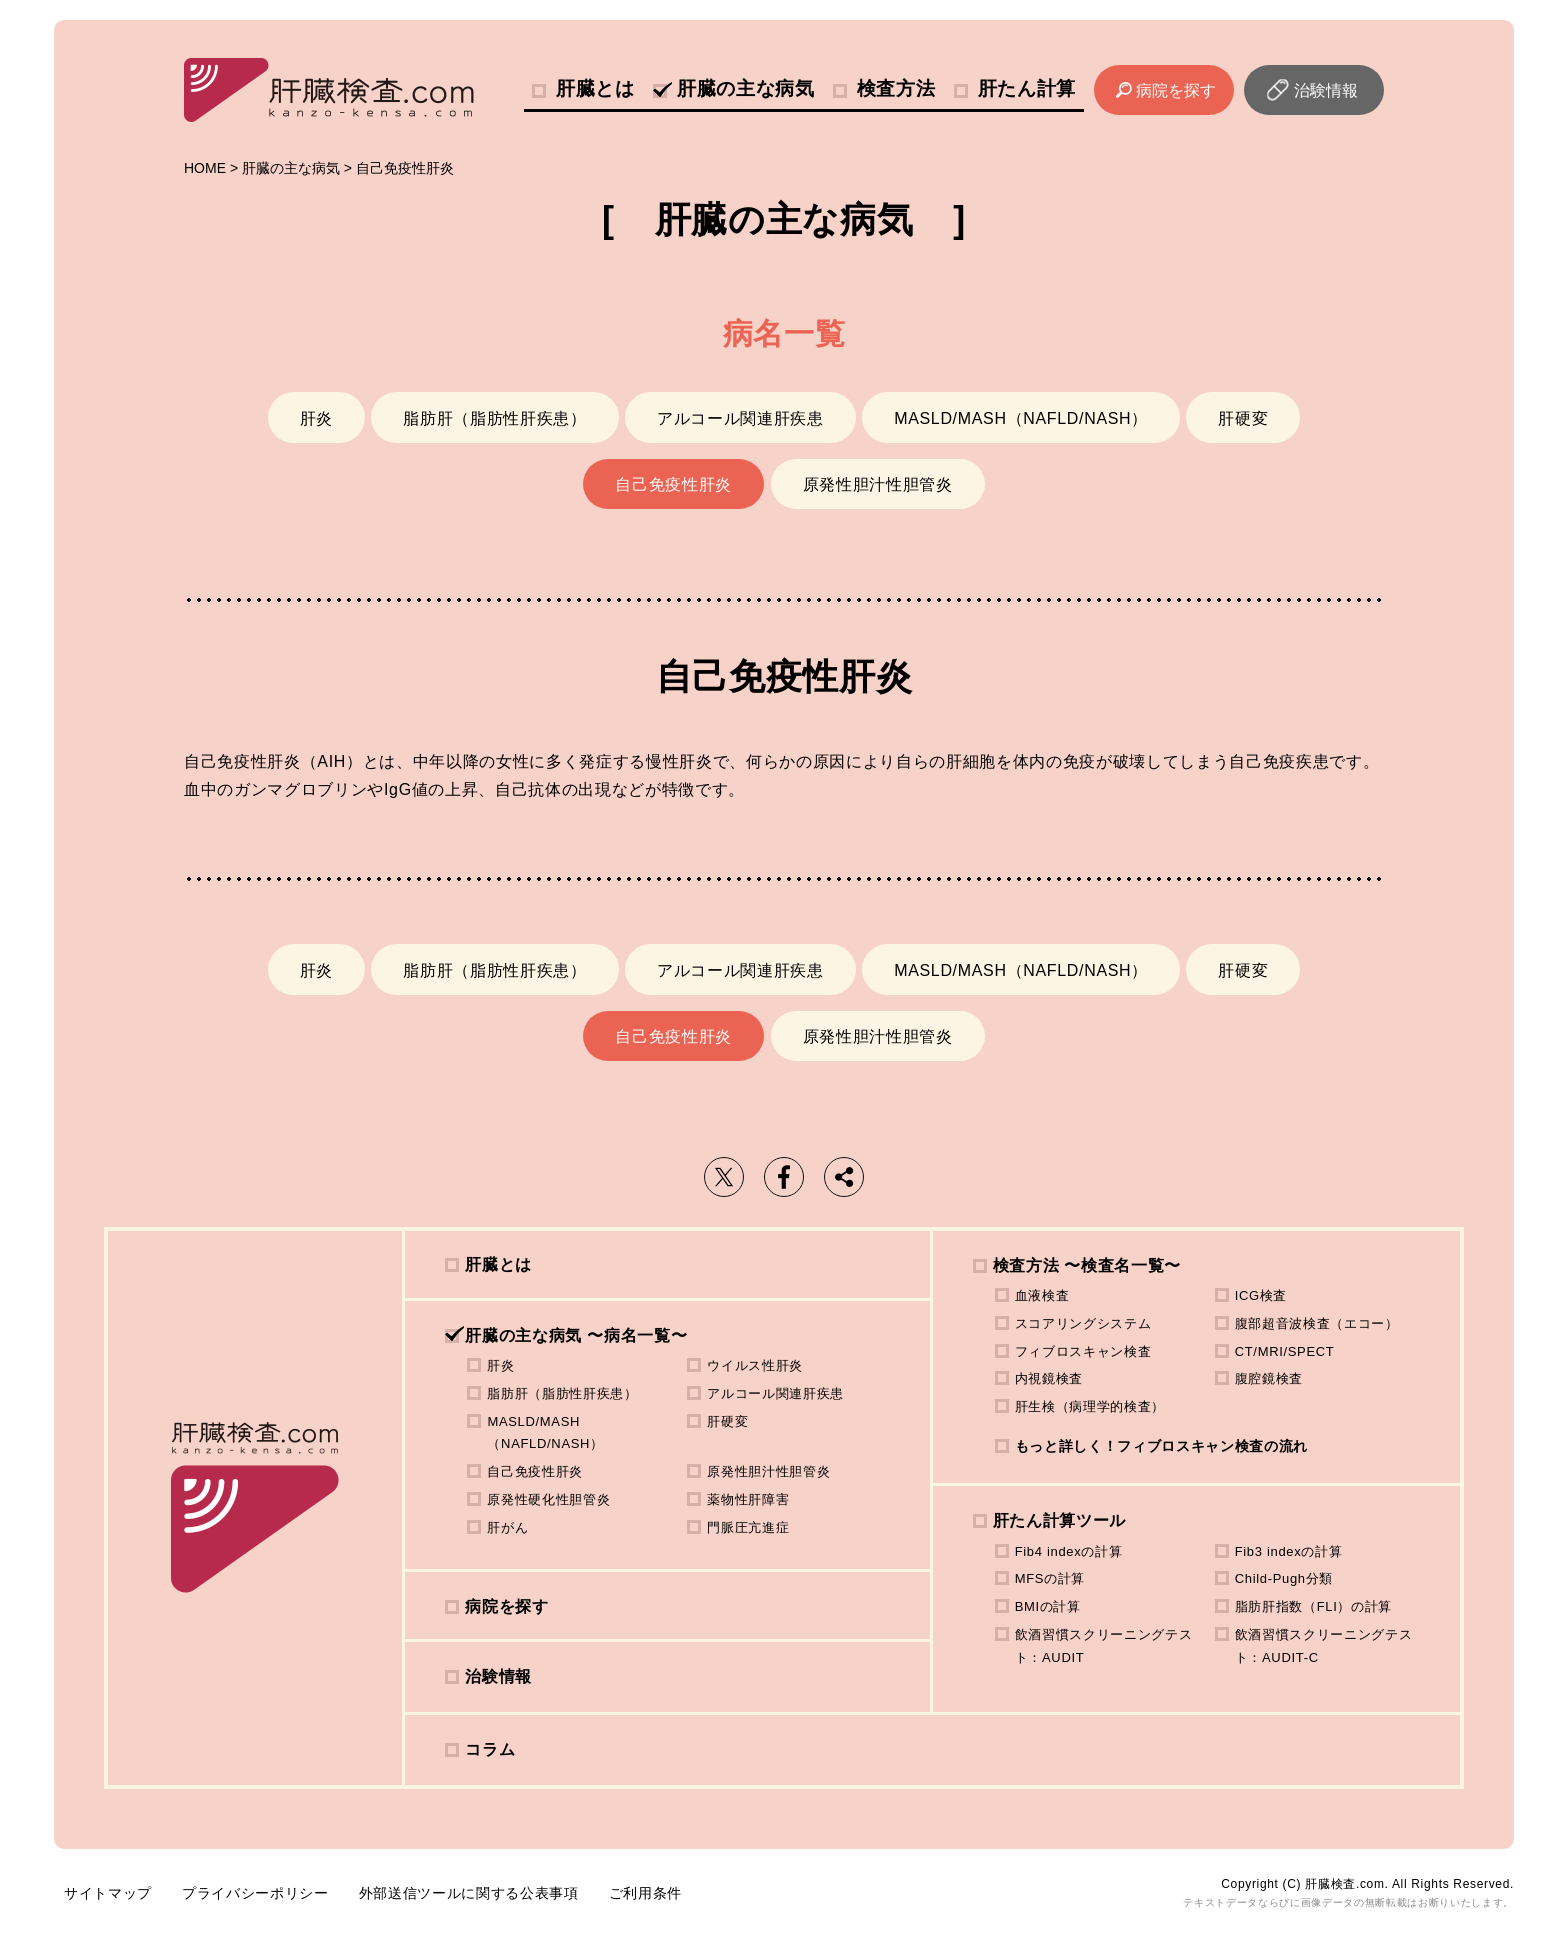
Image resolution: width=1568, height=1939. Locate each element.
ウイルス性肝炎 (755, 1365)
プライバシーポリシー (255, 1893)
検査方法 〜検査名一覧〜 (1087, 1265)
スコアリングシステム (1083, 1323)
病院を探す (1176, 90)
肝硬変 (1243, 418)
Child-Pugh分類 (1284, 1578)
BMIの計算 (1048, 1606)
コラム (490, 1749)
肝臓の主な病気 (746, 89)
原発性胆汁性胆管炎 (878, 484)
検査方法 (896, 89)
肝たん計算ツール (1059, 1520)
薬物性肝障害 (748, 1499)
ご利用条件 (645, 1893)
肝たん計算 (1027, 89)
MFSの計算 (1050, 1578)
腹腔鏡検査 (1269, 1378)
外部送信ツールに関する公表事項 (469, 1893)
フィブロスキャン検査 (1083, 1351)
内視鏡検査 (1049, 1378)
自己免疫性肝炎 (673, 484)
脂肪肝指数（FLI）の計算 (1313, 1606)
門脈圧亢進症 (748, 1527)
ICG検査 (1261, 1295)
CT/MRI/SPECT (1285, 1351)
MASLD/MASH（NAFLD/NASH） (1021, 418)
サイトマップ (108, 1893)
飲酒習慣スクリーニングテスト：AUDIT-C (1324, 1646)
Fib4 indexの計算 (1069, 1551)
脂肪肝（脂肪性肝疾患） (494, 418)
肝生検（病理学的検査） (1090, 1406)
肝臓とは (595, 89)
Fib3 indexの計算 (1289, 1551)
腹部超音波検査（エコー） (1317, 1323)
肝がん (507, 1527)
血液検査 (1042, 1295)
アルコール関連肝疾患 (740, 418)
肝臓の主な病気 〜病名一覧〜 (576, 1335)
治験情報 (1326, 90)
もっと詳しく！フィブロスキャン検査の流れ (1161, 1446)
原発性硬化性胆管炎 (548, 1499)
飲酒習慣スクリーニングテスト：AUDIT (1104, 1646)
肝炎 (316, 418)
